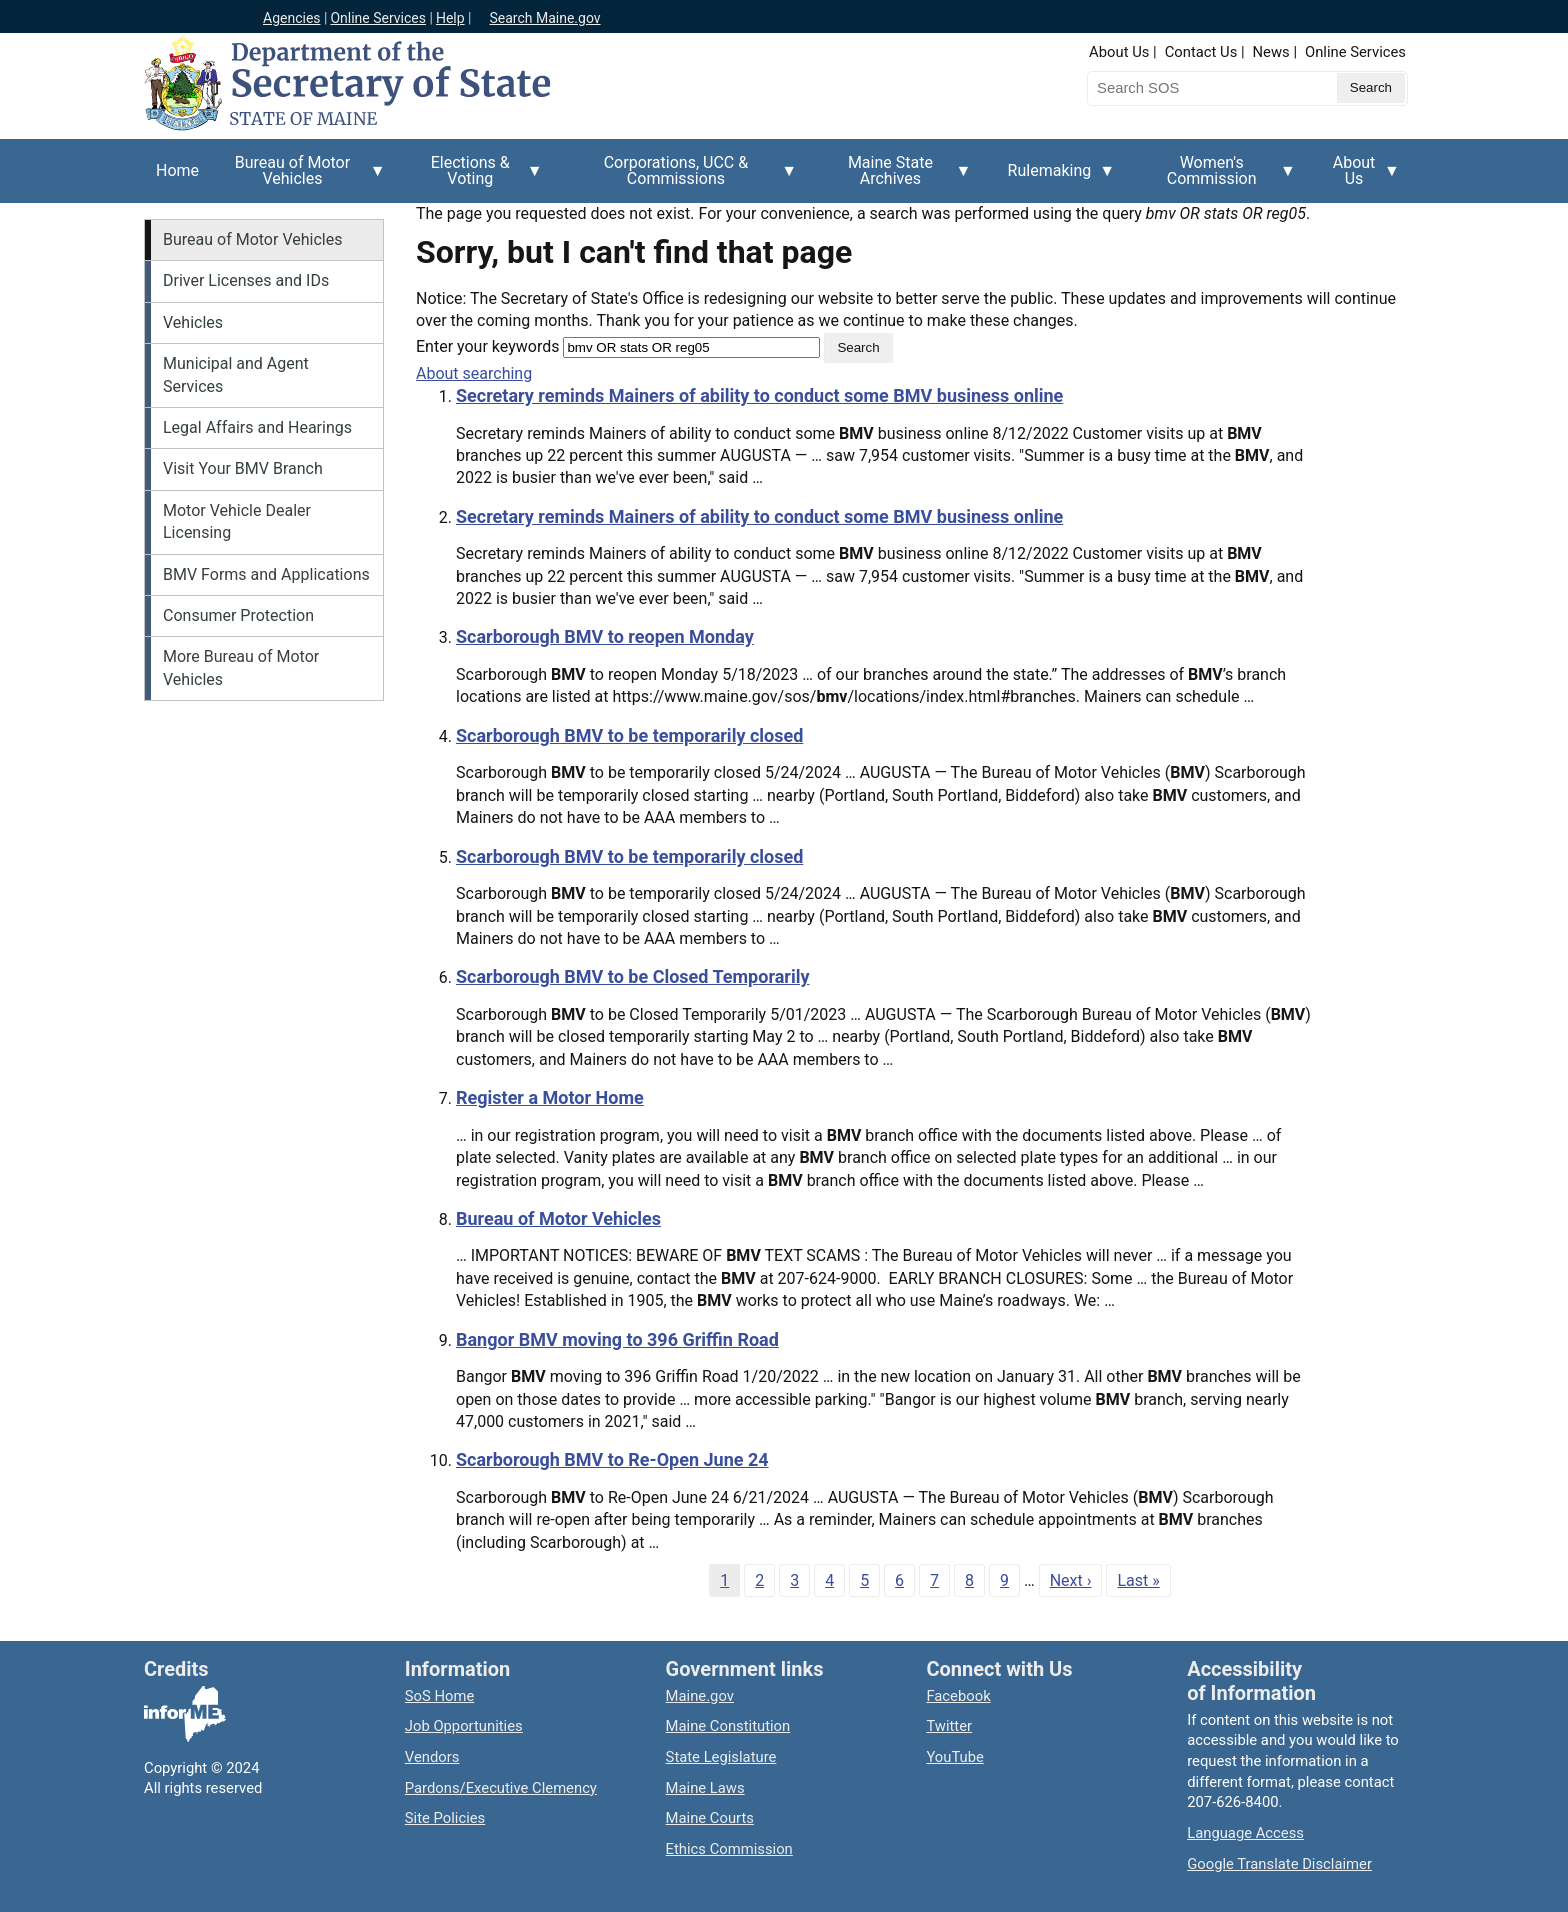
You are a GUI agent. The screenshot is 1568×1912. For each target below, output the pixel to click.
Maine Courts (710, 1818)
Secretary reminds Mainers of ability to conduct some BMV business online (759, 395)
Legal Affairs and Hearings (257, 427)
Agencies (292, 18)
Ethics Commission (729, 1849)
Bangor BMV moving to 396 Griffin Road (617, 1339)
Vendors (432, 1757)
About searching (474, 373)
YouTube (954, 1757)
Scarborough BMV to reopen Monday (605, 636)
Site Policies (445, 1818)
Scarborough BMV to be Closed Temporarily (633, 976)
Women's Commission (1217, 178)
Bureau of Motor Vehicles (298, 178)
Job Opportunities (464, 1726)
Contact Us (1201, 52)
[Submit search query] (1371, 88)
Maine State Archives (896, 178)
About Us (1119, 52)
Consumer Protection (238, 615)
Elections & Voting (476, 178)
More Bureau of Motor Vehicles (241, 667)
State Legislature (721, 1757)
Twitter (949, 1726)
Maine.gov (700, 1696)
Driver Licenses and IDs (246, 280)
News (1271, 52)
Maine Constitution (728, 1726)
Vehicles (193, 322)
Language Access (1245, 1833)
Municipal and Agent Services (236, 374)
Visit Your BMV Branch (243, 468)
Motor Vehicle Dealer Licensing (237, 521)
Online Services (378, 18)
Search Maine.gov (544, 18)
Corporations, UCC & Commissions (682, 178)
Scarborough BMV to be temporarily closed (629, 735)
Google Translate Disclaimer (1279, 1864)
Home (177, 170)
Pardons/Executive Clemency (501, 1788)
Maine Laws (705, 1788)
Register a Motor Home (550, 1097)
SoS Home (440, 1696)
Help (450, 18)
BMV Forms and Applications (266, 574)
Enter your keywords (487, 346)
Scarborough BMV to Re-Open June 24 (612, 1459)
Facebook (958, 1696)
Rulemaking (1056, 182)
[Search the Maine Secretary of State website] (1192, 88)
